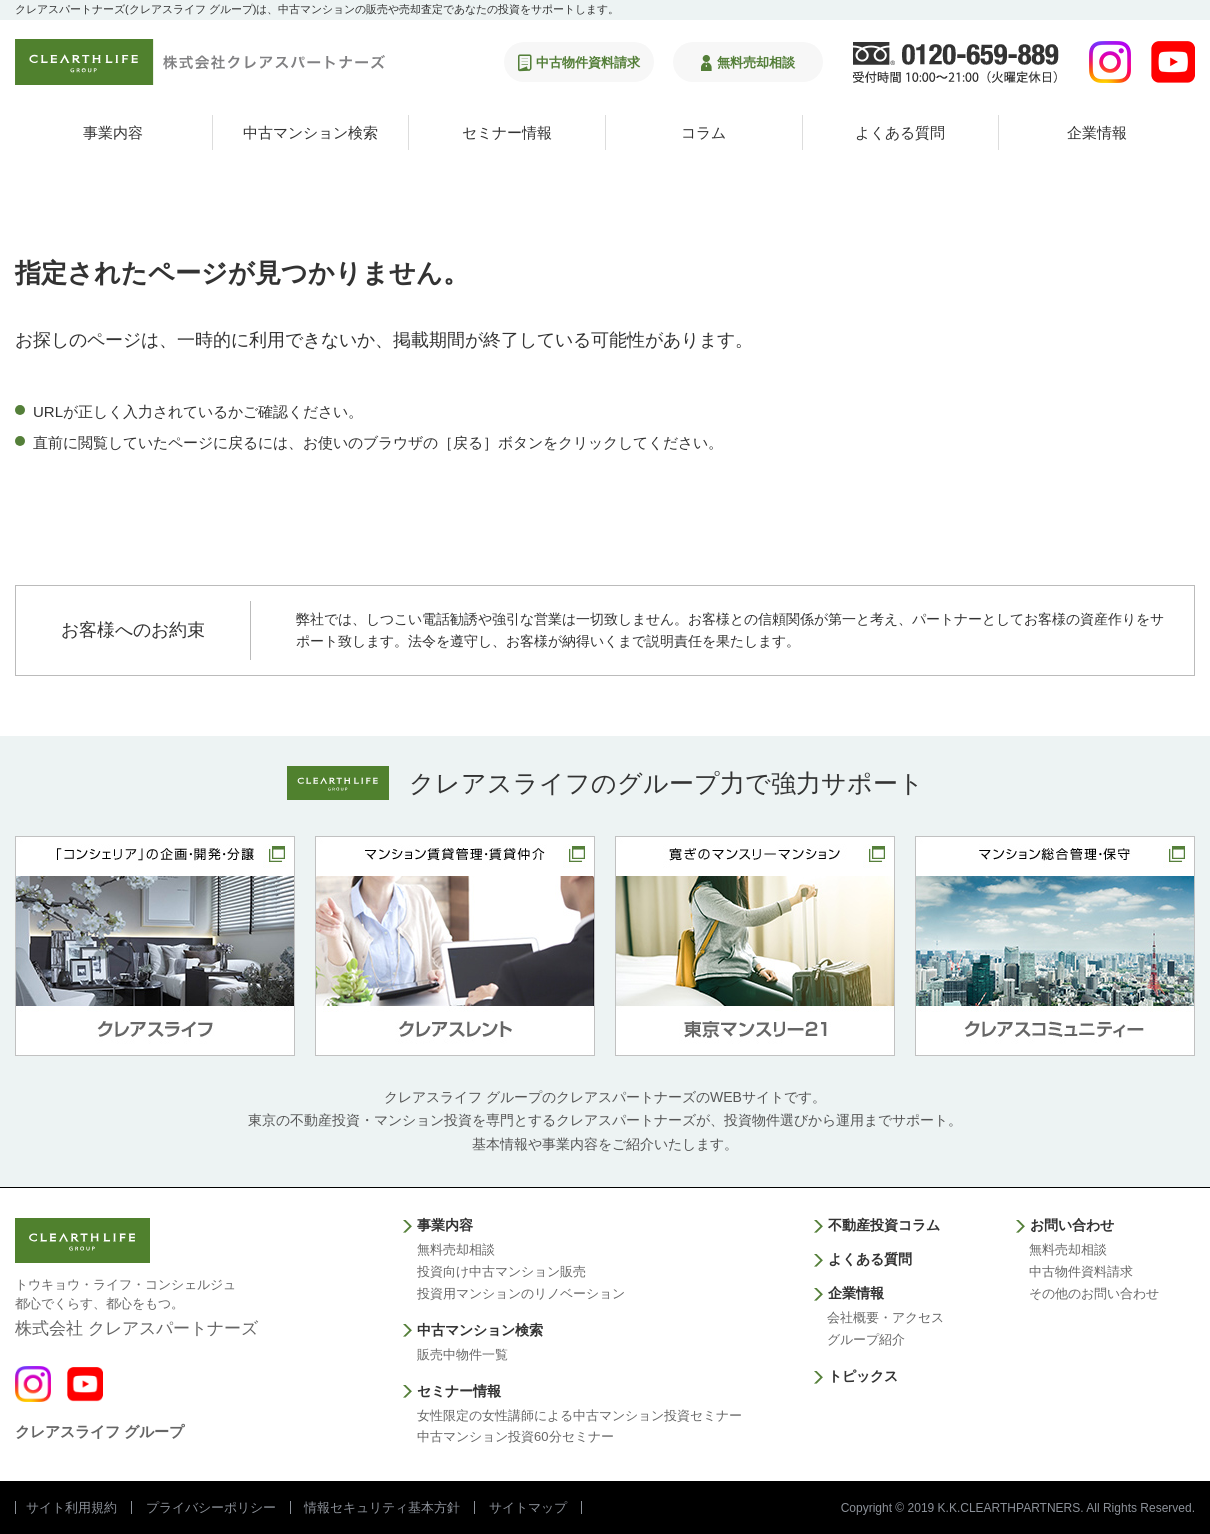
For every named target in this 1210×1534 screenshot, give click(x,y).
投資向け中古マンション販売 (501, 1271)
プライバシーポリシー (211, 1507)
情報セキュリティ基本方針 (382, 1507)
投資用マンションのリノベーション (521, 1293)
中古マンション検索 (310, 132)
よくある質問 (900, 132)
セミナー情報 (507, 132)
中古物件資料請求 (1081, 1271)
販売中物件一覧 (462, 1354)
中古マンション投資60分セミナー (515, 1436)
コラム (703, 132)
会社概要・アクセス (885, 1317)
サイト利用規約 (71, 1507)
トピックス (863, 1376)
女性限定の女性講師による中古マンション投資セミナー (579, 1415)
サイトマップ (528, 1507)
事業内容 (113, 132)
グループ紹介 (866, 1339)
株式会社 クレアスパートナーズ (136, 1306)
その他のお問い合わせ (1094, 1293)
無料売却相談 (456, 1249)
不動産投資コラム (884, 1225)
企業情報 (1097, 132)
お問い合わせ (1072, 1225)
